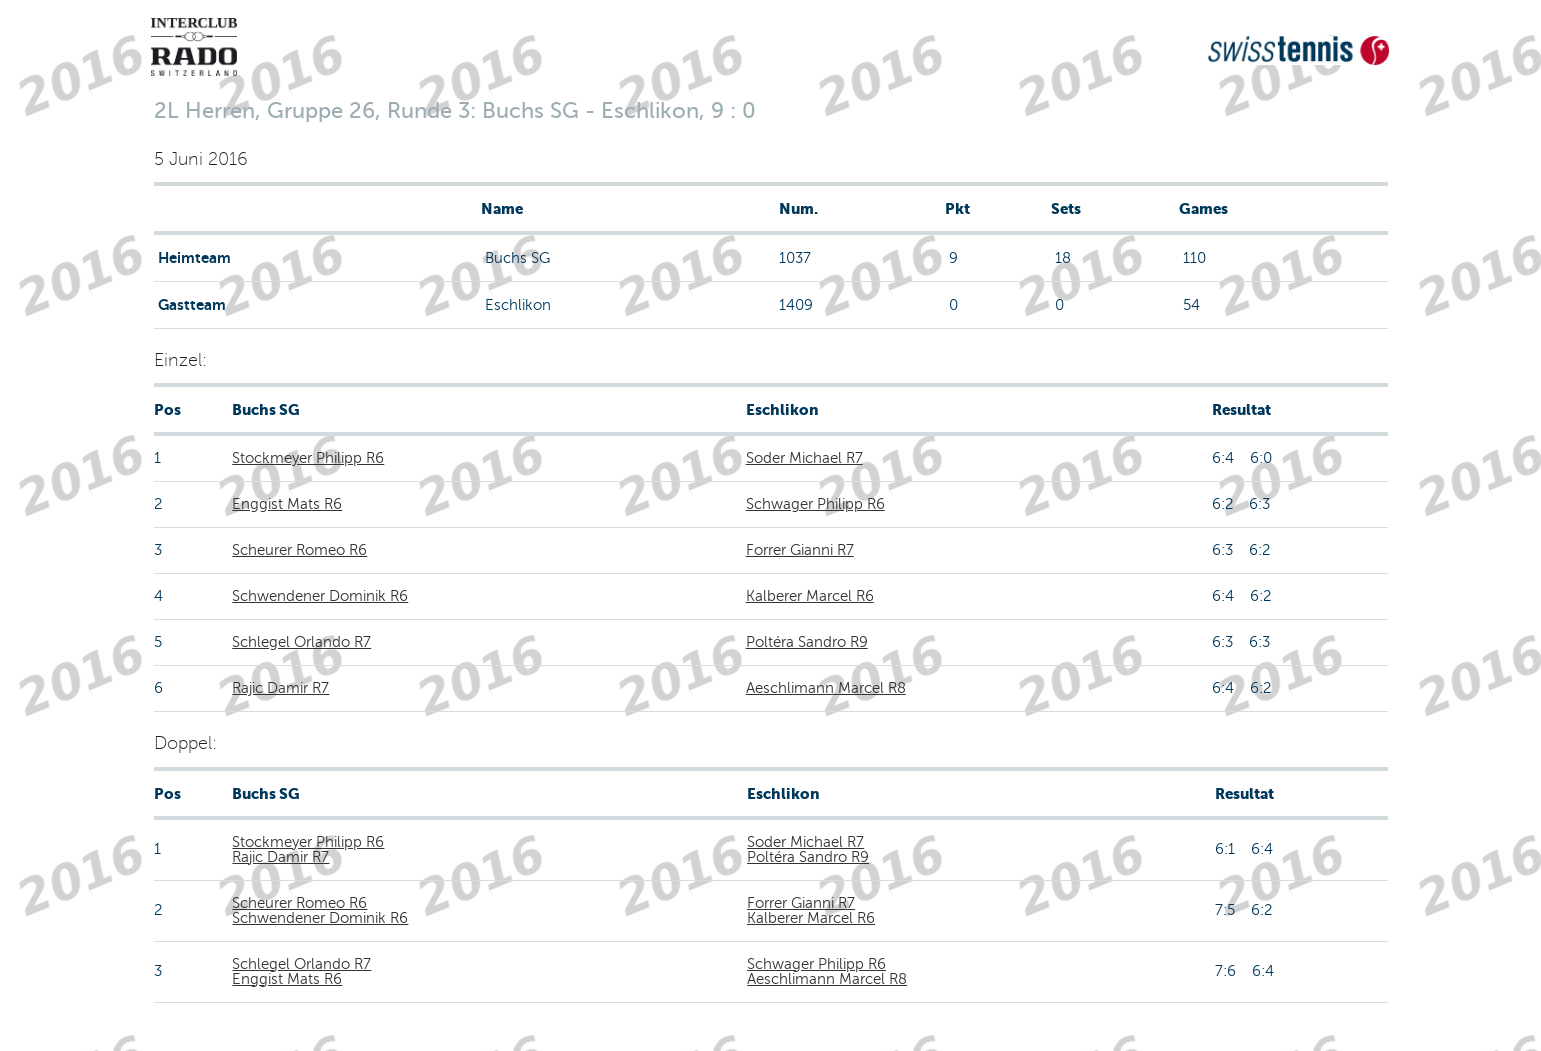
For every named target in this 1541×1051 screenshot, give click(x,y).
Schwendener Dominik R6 (320, 596)
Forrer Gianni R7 (800, 550)
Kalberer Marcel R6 (810, 596)
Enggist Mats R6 (287, 504)
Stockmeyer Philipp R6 (308, 458)
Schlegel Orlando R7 (301, 642)
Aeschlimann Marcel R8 (826, 688)
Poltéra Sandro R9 (807, 642)
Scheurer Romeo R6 (299, 550)
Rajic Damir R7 (280, 688)
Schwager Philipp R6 (815, 504)
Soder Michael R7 (804, 458)
